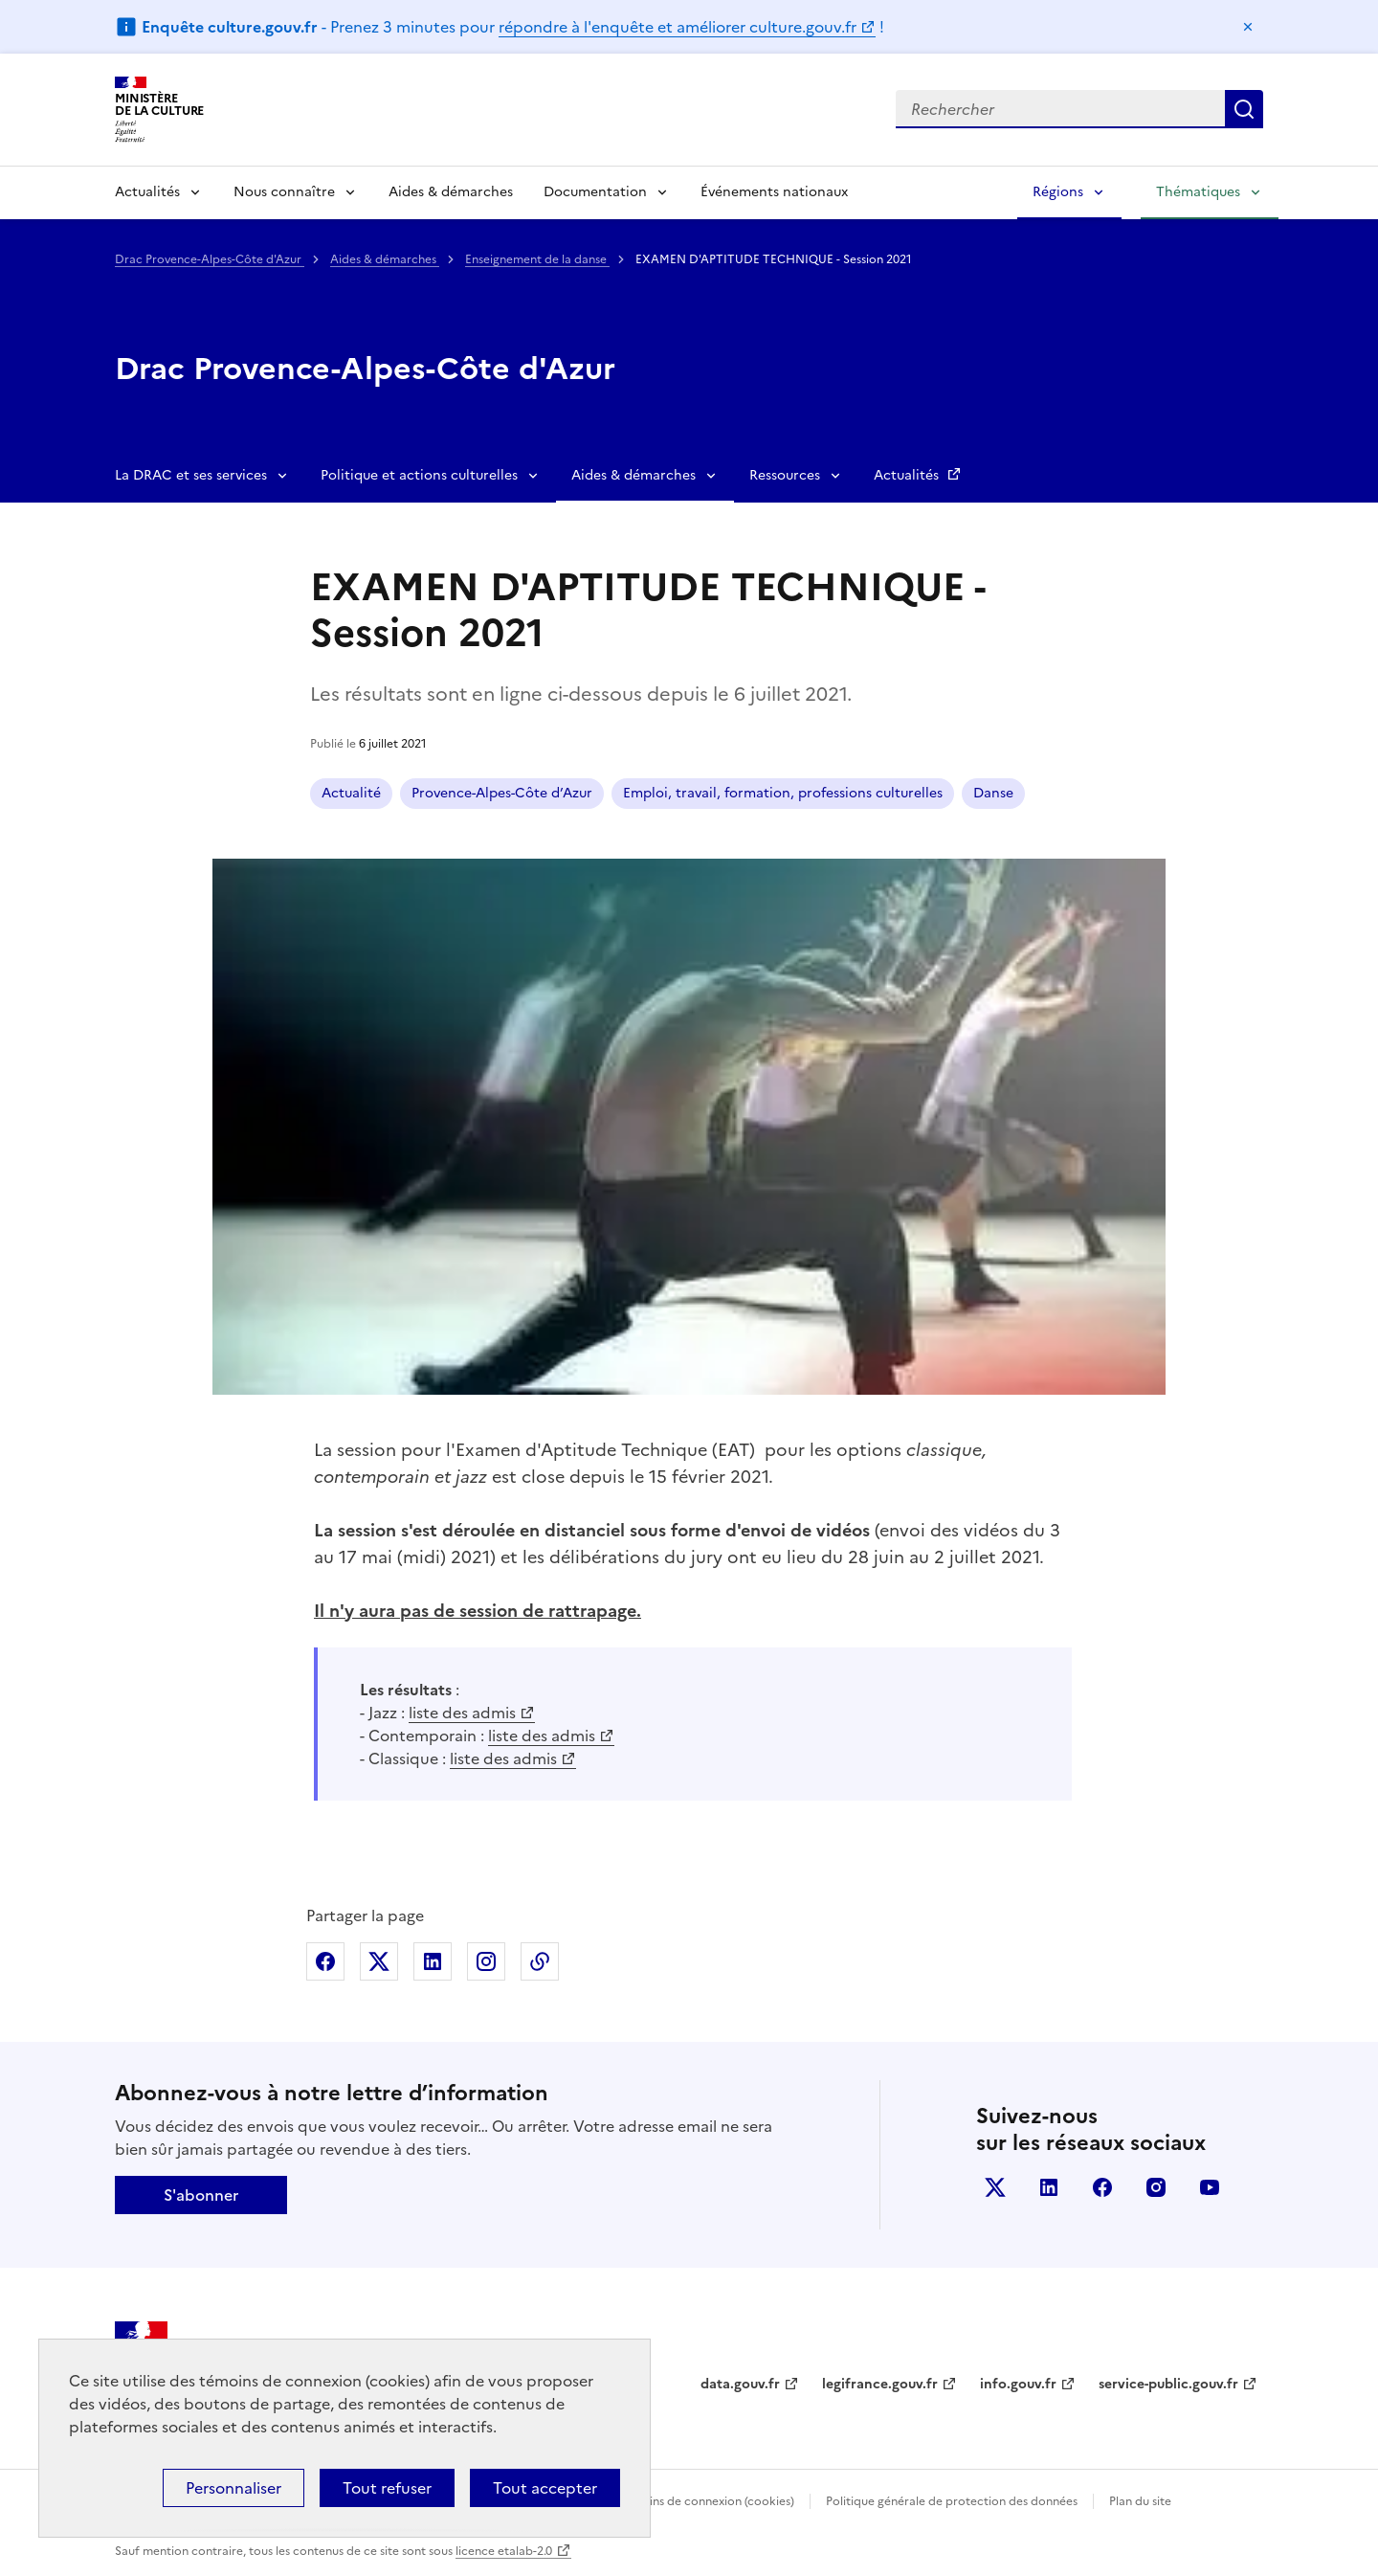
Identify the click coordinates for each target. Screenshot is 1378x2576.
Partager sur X (379, 1961)
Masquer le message (1248, 26)
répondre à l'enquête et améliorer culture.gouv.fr (677, 26)
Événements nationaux (774, 192)
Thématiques (1198, 192)
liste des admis (462, 1712)
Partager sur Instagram (486, 1961)
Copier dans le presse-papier (540, 1961)
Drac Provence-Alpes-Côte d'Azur (209, 259)
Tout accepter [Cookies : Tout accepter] (545, 2487)
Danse (993, 793)
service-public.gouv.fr (1168, 2384)
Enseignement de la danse (537, 259)
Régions (1058, 192)
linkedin (1049, 2187)
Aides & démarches (451, 192)
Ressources (784, 475)
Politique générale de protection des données (952, 2501)
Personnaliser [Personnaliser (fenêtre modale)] (233, 2487)
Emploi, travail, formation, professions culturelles (783, 793)
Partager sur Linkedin (432, 1961)
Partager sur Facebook (325, 1961)
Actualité (351, 793)
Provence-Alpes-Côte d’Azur (501, 793)
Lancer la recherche (1244, 109)
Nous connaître (284, 192)
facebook (1102, 2187)
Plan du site (1140, 2501)
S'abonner (201, 2195)
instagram (1156, 2187)
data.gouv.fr (740, 2384)
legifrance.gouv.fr (880, 2384)
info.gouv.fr (1018, 2384)
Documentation (595, 192)
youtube (1209, 2187)
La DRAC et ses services (191, 475)
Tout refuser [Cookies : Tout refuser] (387, 2487)
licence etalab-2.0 (504, 2551)
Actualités (147, 192)
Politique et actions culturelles (419, 475)
